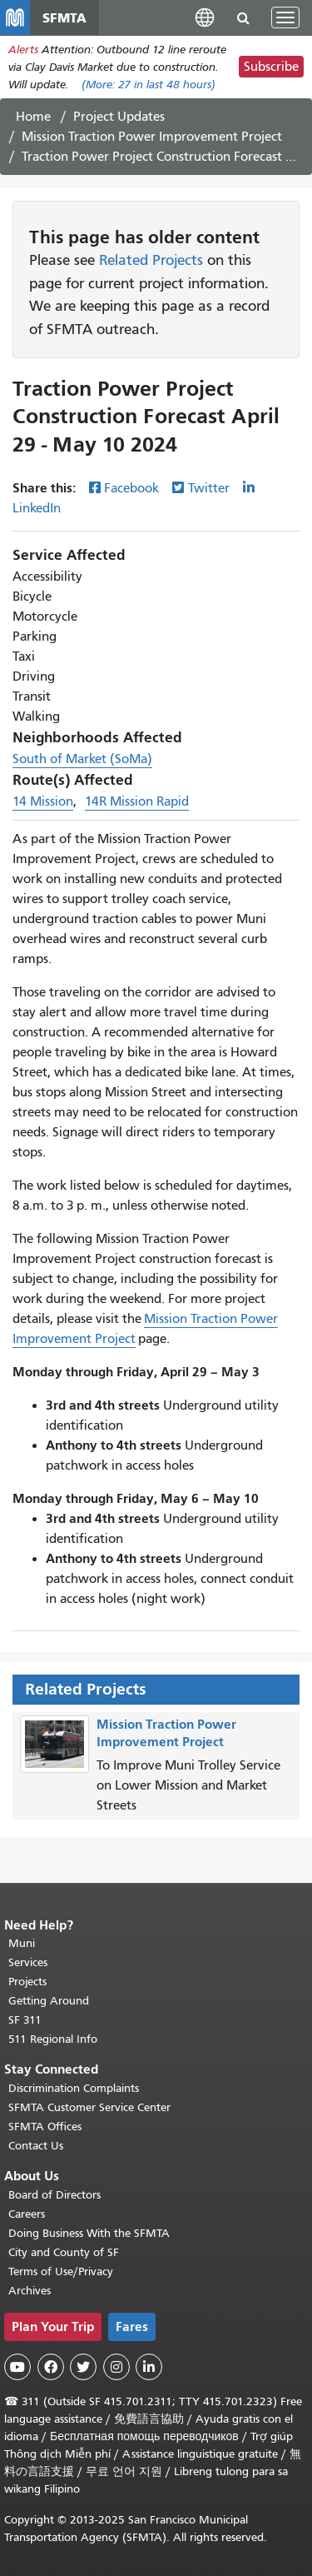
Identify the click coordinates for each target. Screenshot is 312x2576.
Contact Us (35, 2146)
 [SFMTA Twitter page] (83, 2367)
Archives (29, 2291)
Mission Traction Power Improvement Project (152, 136)
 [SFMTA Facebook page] (50, 2367)
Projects (27, 1981)
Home (33, 116)
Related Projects (151, 260)
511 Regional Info (52, 2039)
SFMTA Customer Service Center (89, 2107)
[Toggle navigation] (285, 17)
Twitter (209, 488)
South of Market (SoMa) (82, 758)
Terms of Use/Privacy (60, 2271)
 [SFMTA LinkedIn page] (149, 2367)
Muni (21, 1943)
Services (27, 1962)
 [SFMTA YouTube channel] (17, 2367)
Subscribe (271, 66)
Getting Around (48, 2001)
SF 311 (25, 2020)
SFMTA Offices (45, 2126)
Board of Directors (54, 2195)
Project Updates (119, 116)
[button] (205, 17)
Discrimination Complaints (73, 2088)
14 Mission (42, 801)
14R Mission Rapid (137, 801)
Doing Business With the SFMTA (89, 2233)
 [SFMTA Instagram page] (116, 2367)
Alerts (23, 49)
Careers (26, 2214)
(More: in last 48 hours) (148, 84)
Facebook (131, 488)
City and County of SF (63, 2252)
